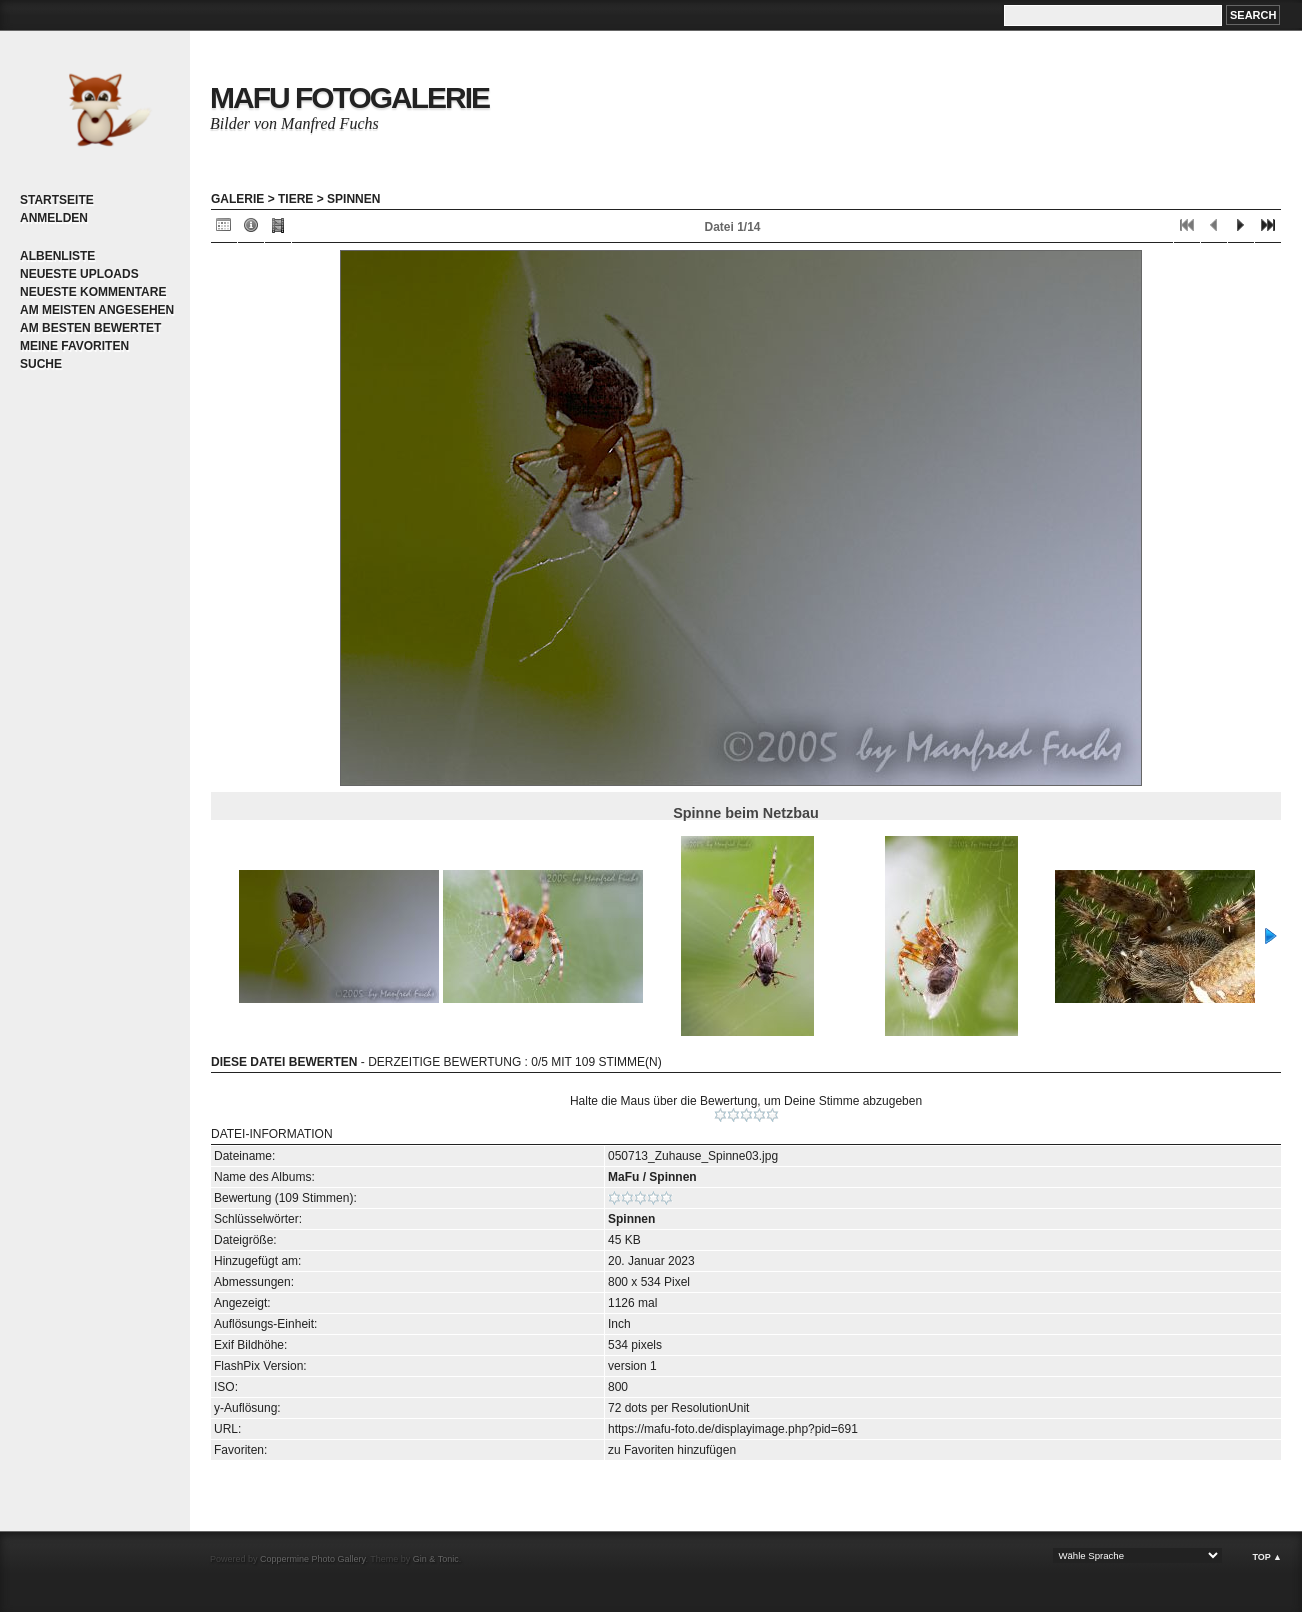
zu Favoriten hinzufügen (672, 1450)
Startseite (57, 200)
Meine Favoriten (74, 346)
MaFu (623, 1177)
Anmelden (54, 218)
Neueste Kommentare (93, 292)
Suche (41, 364)
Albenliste (57, 256)
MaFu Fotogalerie (349, 97)
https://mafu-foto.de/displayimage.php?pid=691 (733, 1429)
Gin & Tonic (436, 1559)
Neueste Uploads (79, 274)
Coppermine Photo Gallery (312, 1559)
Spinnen (353, 199)
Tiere (295, 199)
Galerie (237, 199)
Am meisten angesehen (97, 310)
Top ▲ (1267, 1557)
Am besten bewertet (90, 328)
